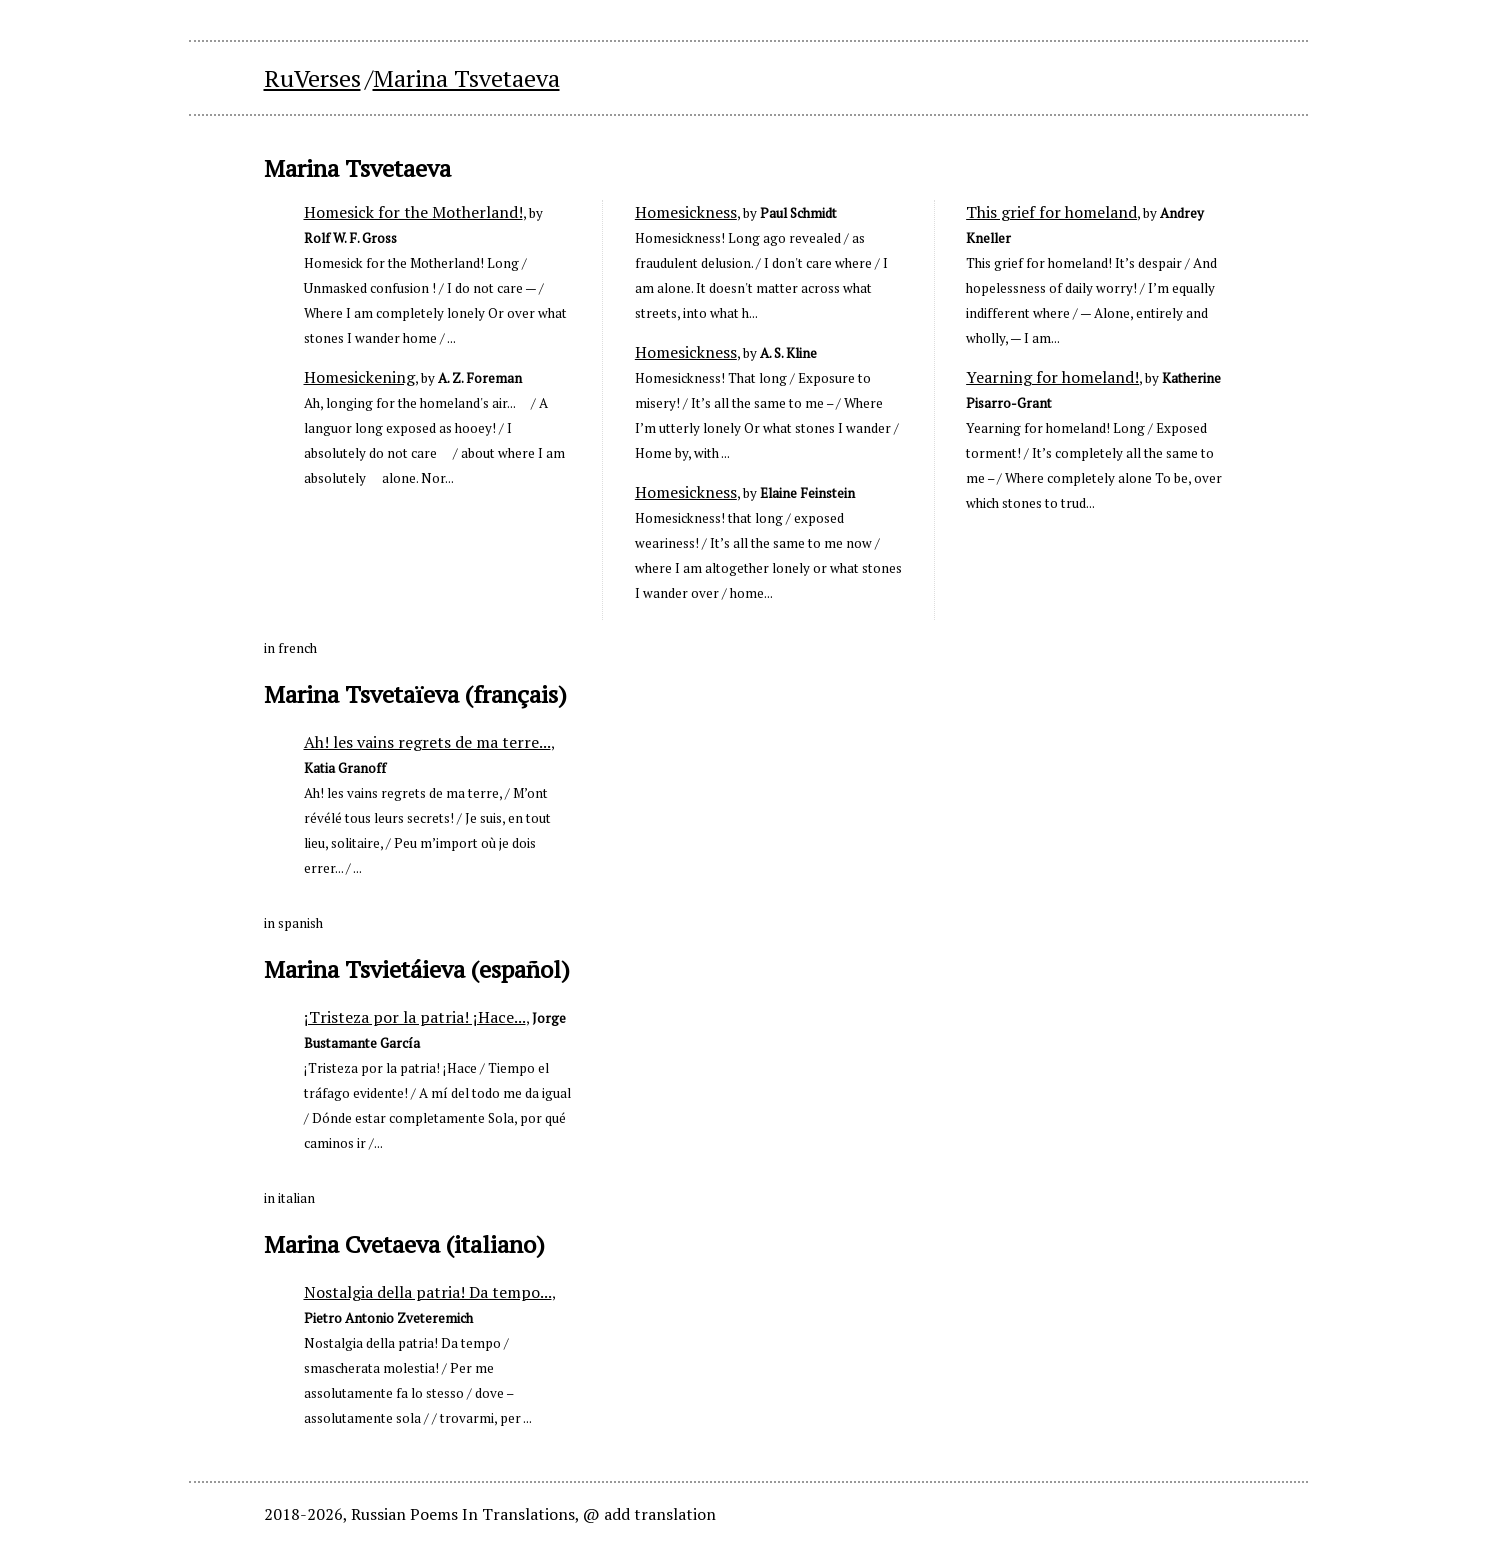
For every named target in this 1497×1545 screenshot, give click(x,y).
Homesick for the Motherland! (413, 212)
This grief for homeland (1051, 212)
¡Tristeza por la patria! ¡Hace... (415, 1017)
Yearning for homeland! (1052, 377)
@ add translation (649, 1514)
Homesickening (359, 377)
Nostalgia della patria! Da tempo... (428, 1292)
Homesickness (686, 212)
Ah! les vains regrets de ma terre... (427, 742)
